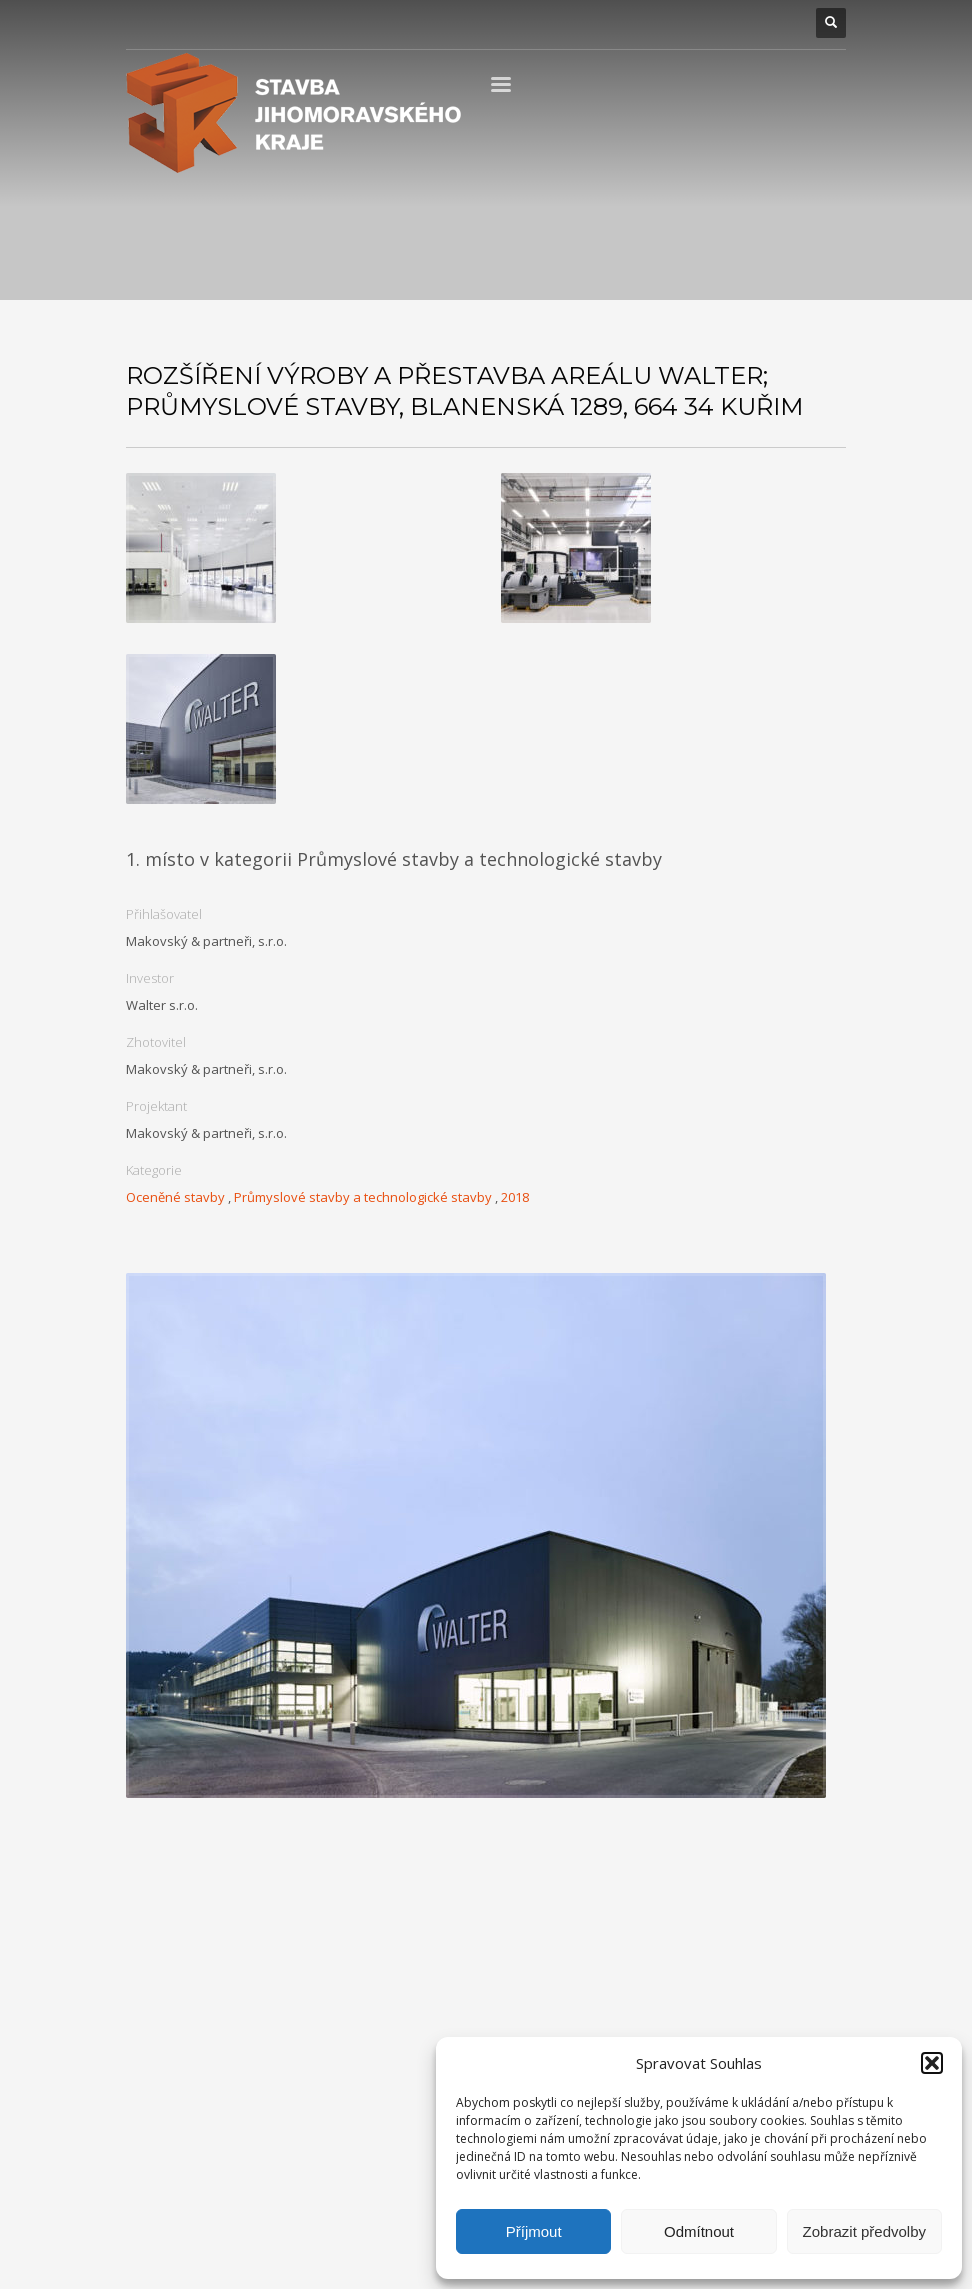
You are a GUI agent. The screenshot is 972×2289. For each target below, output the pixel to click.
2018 (515, 1197)
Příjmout (534, 2231)
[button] (932, 2063)
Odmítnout (699, 2231)
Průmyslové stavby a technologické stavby (363, 1197)
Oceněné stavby (175, 1197)
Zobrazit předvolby (864, 2231)
